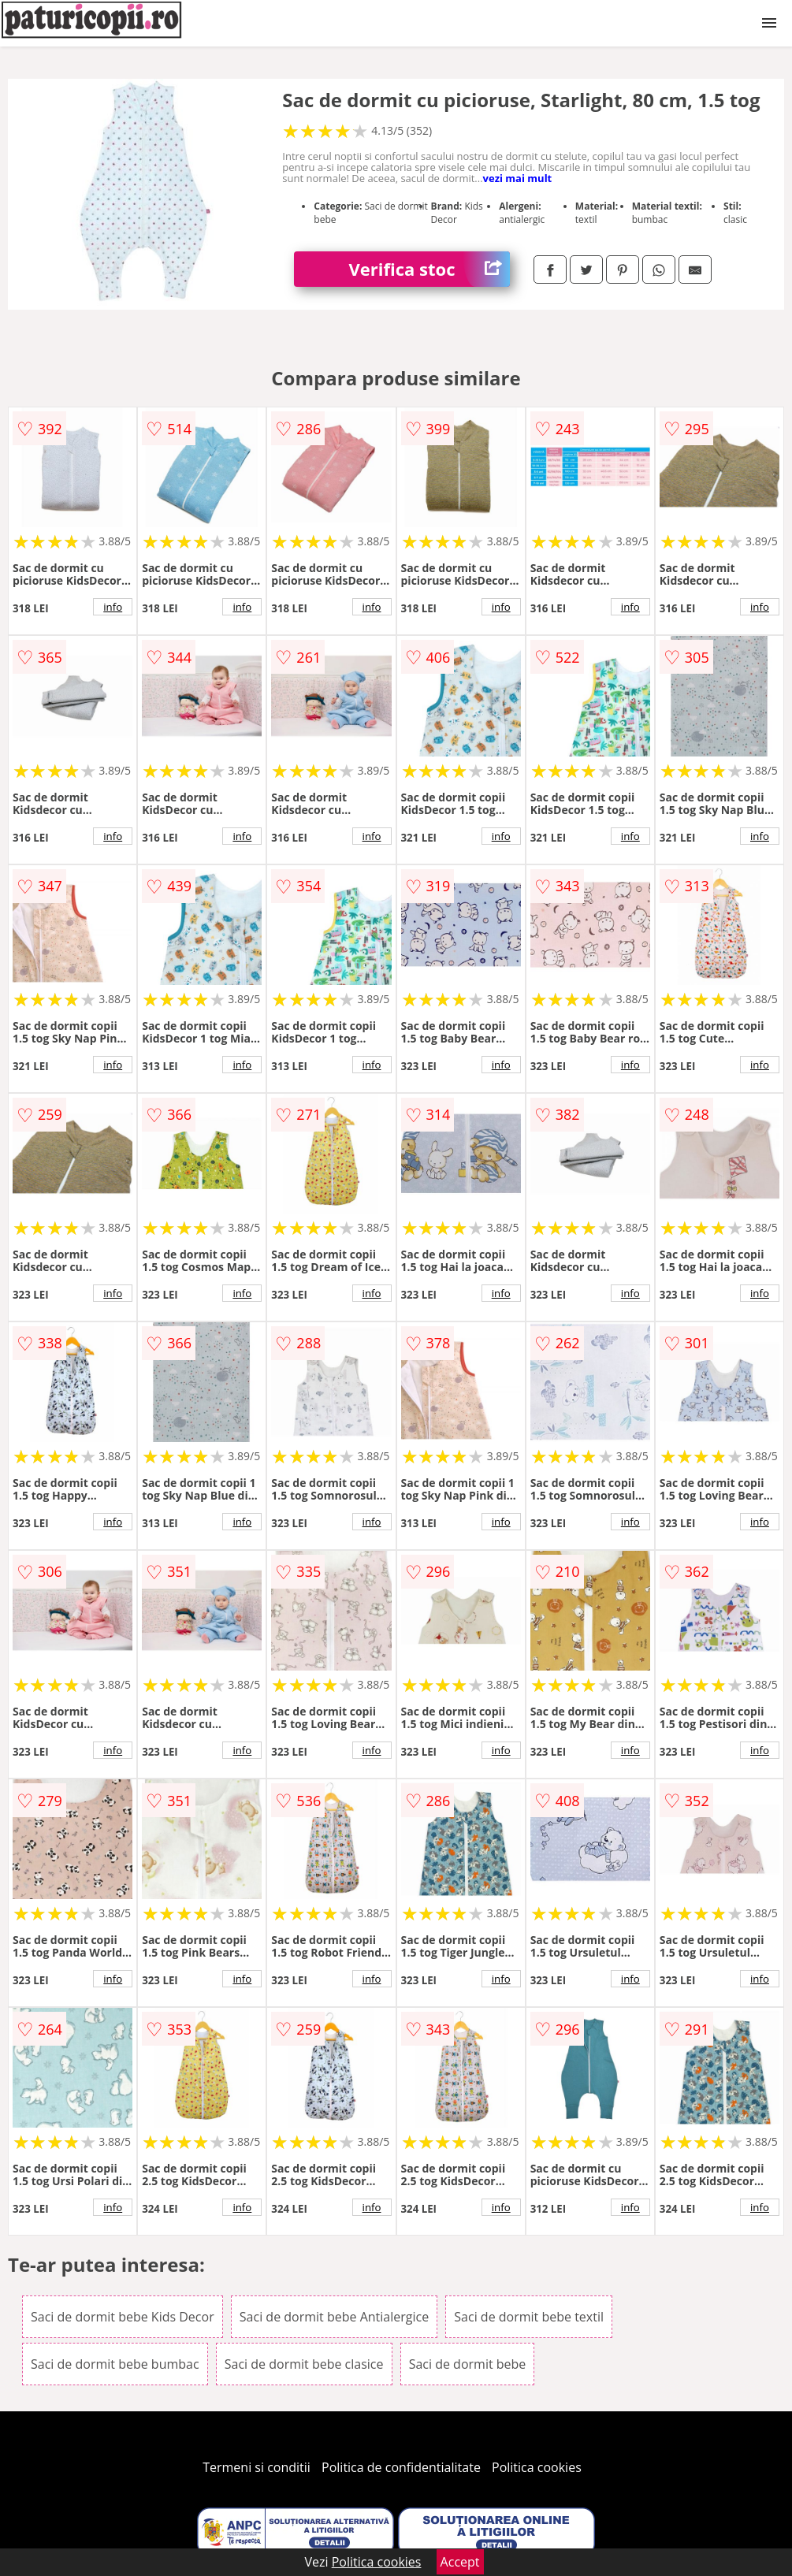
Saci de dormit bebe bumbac (115, 2364)
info (112, 607)
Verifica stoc (429, 269)
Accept (460, 2561)
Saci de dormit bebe (467, 2364)
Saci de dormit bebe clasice (304, 2364)
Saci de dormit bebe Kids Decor (122, 2316)
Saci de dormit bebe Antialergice (334, 2316)
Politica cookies (537, 2467)
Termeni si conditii (256, 2467)
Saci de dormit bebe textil (529, 2316)
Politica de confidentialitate (401, 2467)
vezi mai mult (517, 178)
